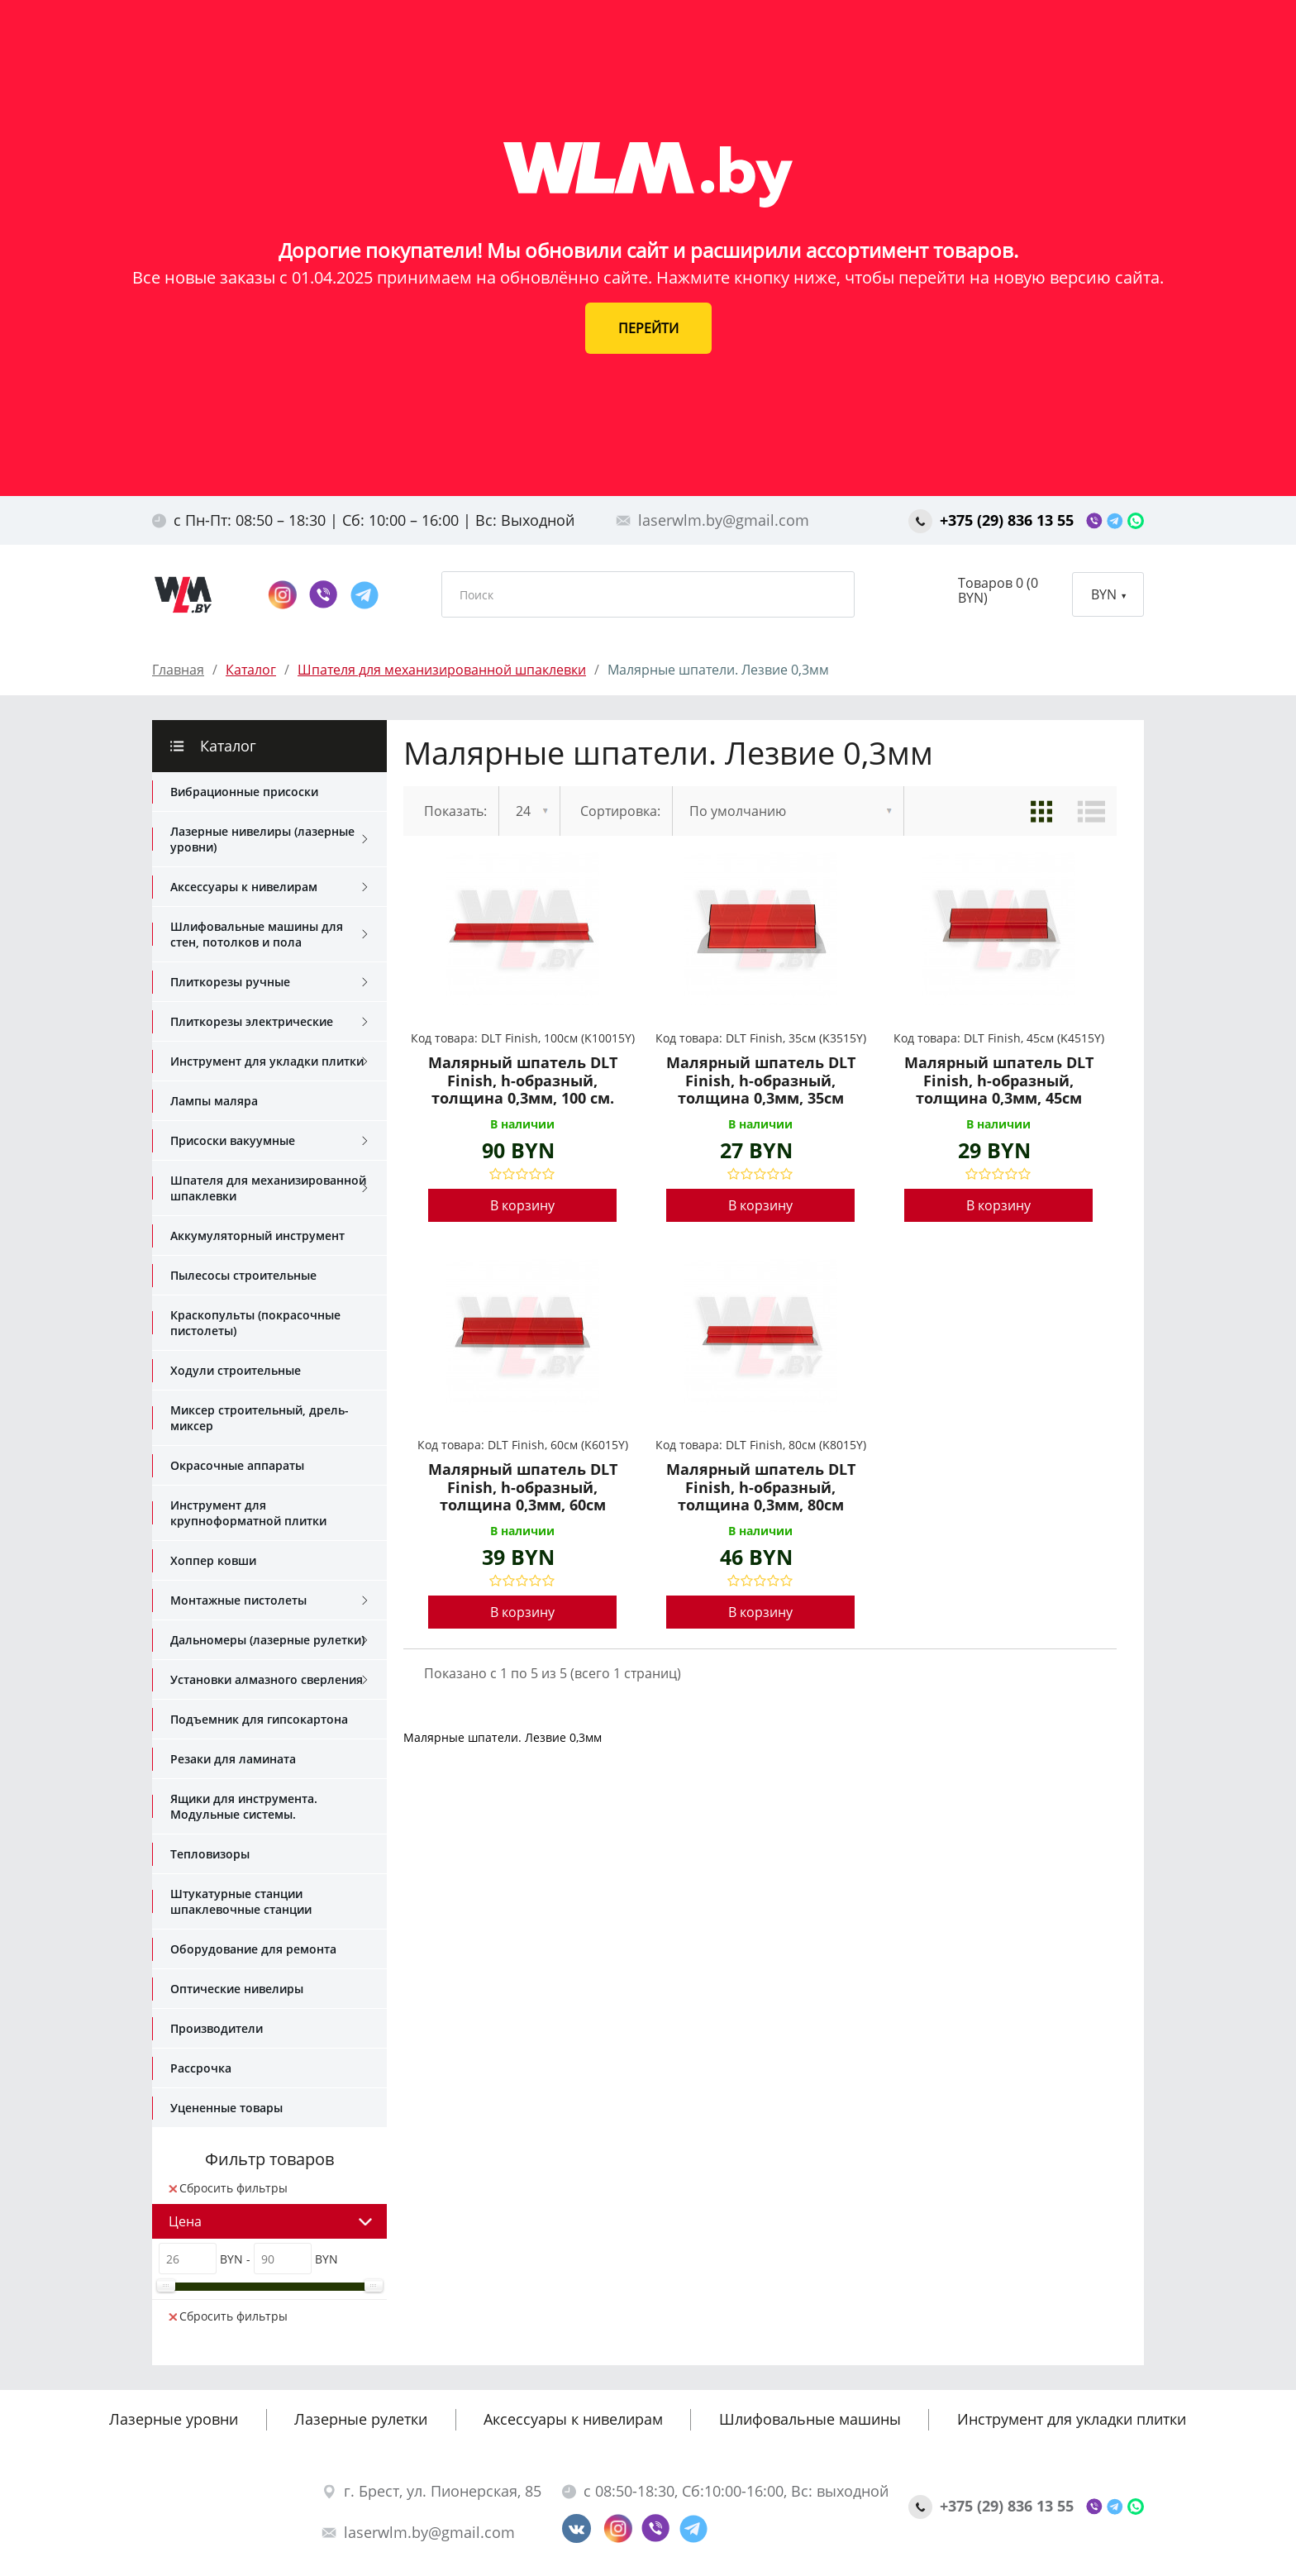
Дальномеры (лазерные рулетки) (269, 1640)
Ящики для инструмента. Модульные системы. (243, 1806)
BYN (1108, 594)
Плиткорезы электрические (269, 1022)
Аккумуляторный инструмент (257, 1235)
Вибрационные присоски (244, 791)
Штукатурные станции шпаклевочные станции (241, 1901)
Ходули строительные (235, 1370)
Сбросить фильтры (228, 2188)
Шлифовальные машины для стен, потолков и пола (269, 934)
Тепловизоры (210, 1854)
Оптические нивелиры (236, 1988)
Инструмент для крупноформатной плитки (248, 1513)
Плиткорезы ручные (269, 982)
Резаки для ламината (233, 1759)
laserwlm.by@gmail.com (712, 520)
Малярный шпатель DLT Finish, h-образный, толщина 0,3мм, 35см (760, 1081)
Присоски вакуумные (269, 1141)
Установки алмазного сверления (269, 1680)
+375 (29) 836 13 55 (993, 520)
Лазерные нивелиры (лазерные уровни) (269, 839)
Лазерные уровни (173, 2419)
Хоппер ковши (213, 1560)
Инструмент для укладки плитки (269, 1061)
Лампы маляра (214, 1101)
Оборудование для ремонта (253, 1949)
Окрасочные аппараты (237, 1465)
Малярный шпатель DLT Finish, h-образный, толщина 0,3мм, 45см (999, 1081)
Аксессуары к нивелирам (269, 887)
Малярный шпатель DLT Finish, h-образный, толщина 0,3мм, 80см (760, 1488)
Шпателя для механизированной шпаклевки (269, 1188)
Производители (216, 2028)
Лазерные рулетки (360, 2419)
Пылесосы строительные (243, 1275)
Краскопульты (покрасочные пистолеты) (255, 1322)
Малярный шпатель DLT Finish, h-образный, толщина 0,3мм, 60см (522, 1488)
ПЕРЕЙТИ (648, 328)
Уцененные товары (226, 2108)
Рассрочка (200, 2068)
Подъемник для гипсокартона (259, 1719)
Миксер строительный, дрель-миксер (259, 1417)
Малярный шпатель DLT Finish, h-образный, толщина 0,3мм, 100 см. (522, 1081)
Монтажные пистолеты (269, 1600)
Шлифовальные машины (810, 2419)
